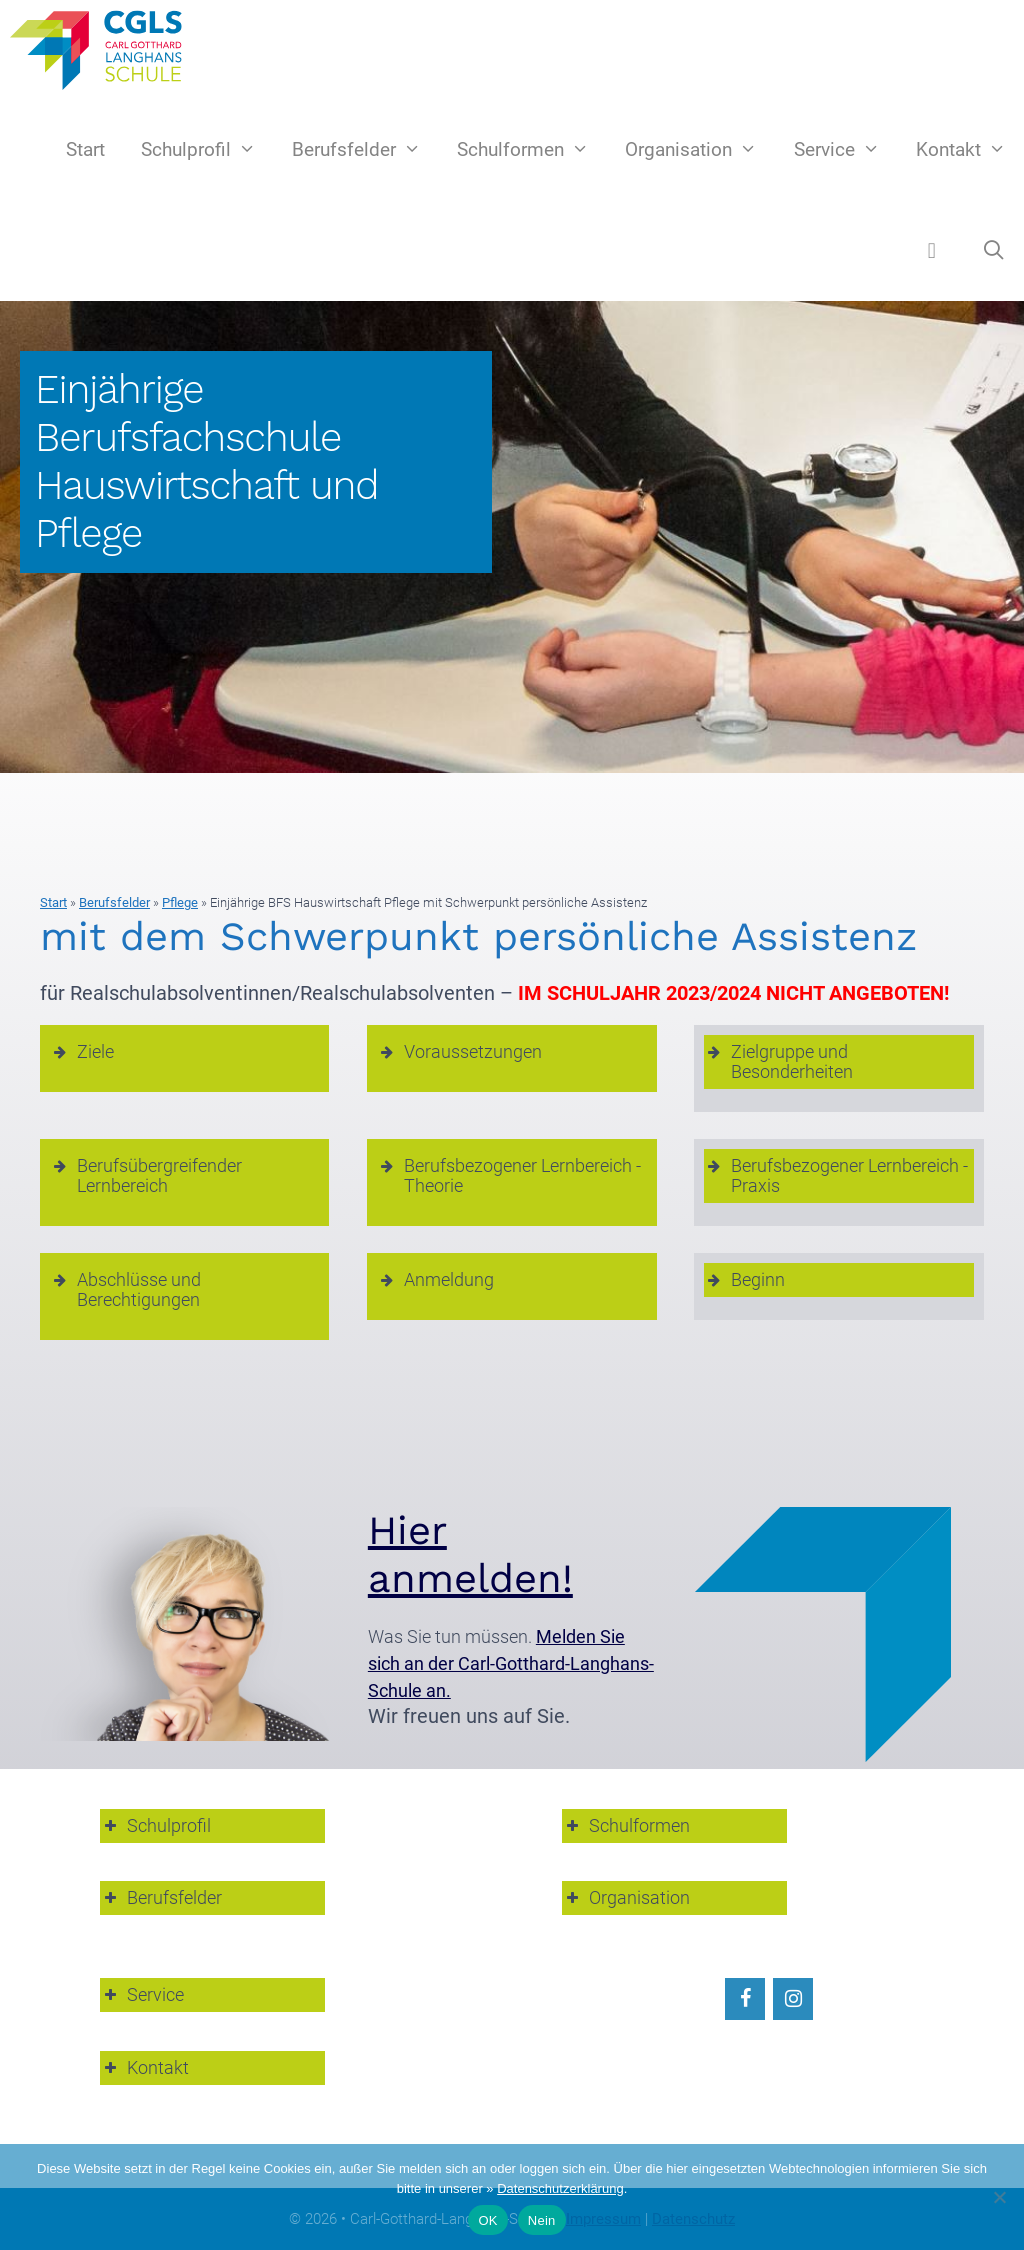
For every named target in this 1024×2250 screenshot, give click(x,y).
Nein (542, 2220)
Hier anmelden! (470, 1554)
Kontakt (970, 150)
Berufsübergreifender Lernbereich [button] (146, 1175)
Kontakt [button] (144, 2067)
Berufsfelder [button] (161, 1897)
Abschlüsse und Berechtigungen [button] (125, 1289)
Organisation (700, 150)
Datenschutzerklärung (560, 2188)
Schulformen (532, 150)
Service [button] (142, 1994)
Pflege (180, 902)
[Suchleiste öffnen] (994, 251)
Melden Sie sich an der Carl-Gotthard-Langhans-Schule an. (511, 1663)
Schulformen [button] (626, 1825)
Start (85, 149)
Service (846, 150)
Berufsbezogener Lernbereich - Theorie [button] (509, 1175)
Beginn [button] (744, 1279)
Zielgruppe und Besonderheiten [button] (778, 1061)
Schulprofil (207, 150)
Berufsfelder (365, 150)
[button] (932, 250)
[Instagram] (793, 1999)
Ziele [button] (82, 1051)
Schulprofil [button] (155, 1825)
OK (487, 2220)
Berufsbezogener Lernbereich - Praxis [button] (836, 1175)
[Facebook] (745, 1999)
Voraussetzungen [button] (459, 1051)
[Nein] (999, 2197)
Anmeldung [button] (435, 1279)
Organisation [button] (626, 1897)
